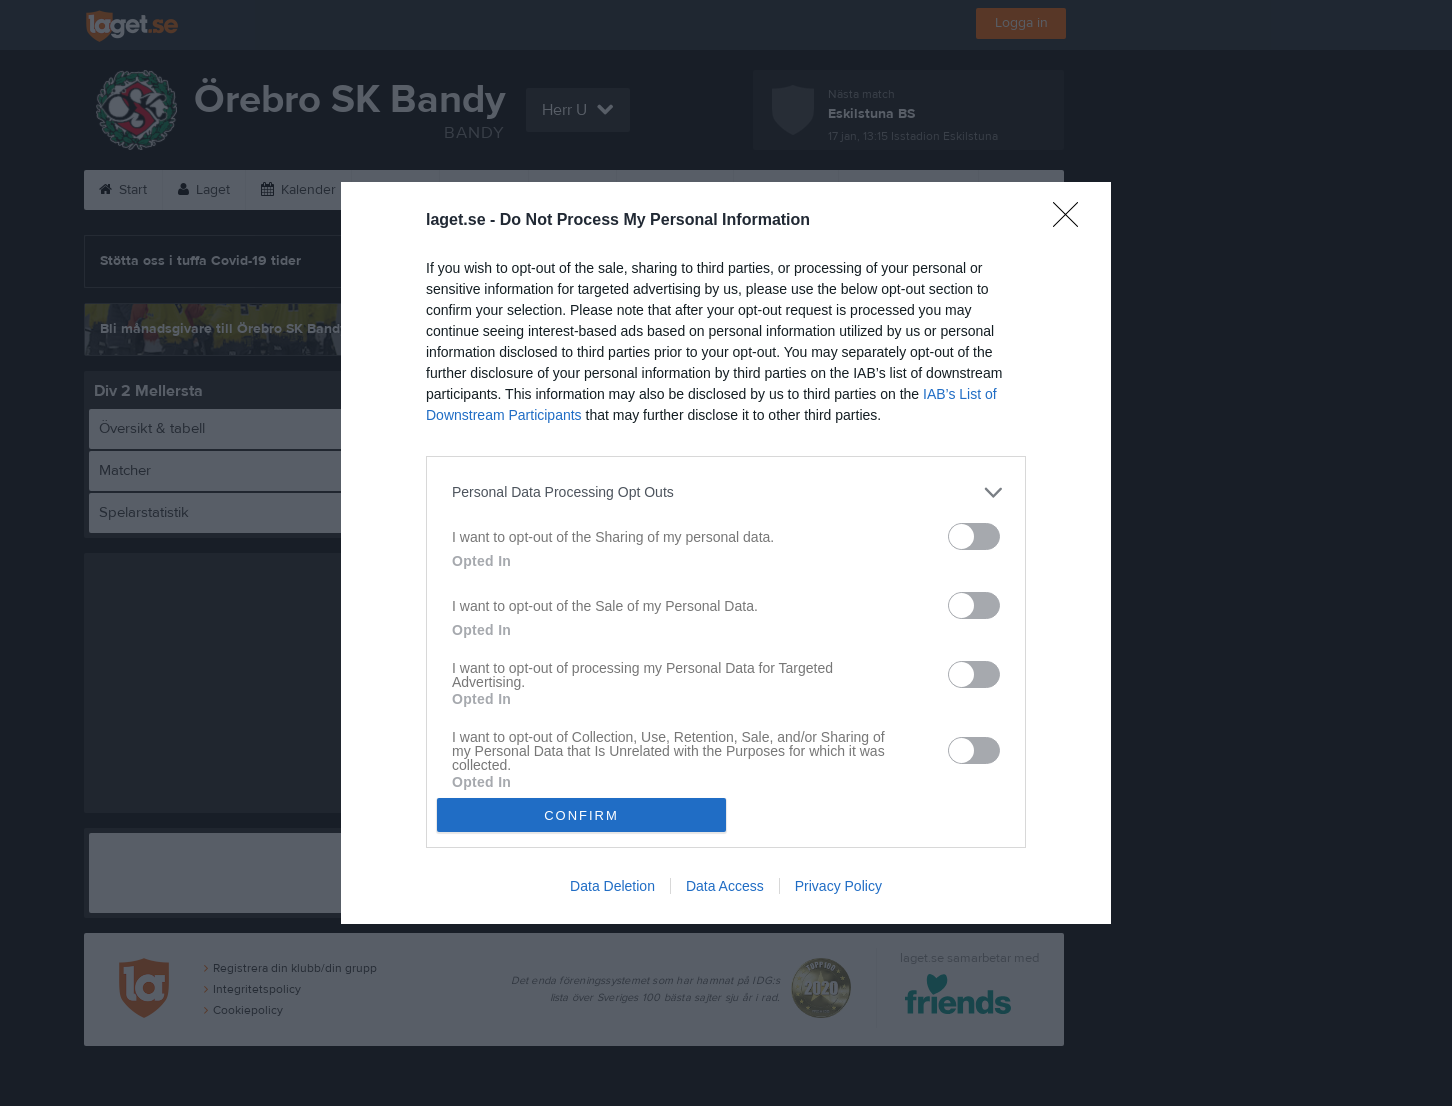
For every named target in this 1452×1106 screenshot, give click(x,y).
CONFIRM (581, 815)
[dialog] (726, 553)
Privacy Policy (838, 886)
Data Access (725, 886)
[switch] (974, 536)
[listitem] (726, 492)
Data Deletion (612, 886)
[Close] (1072, 221)
